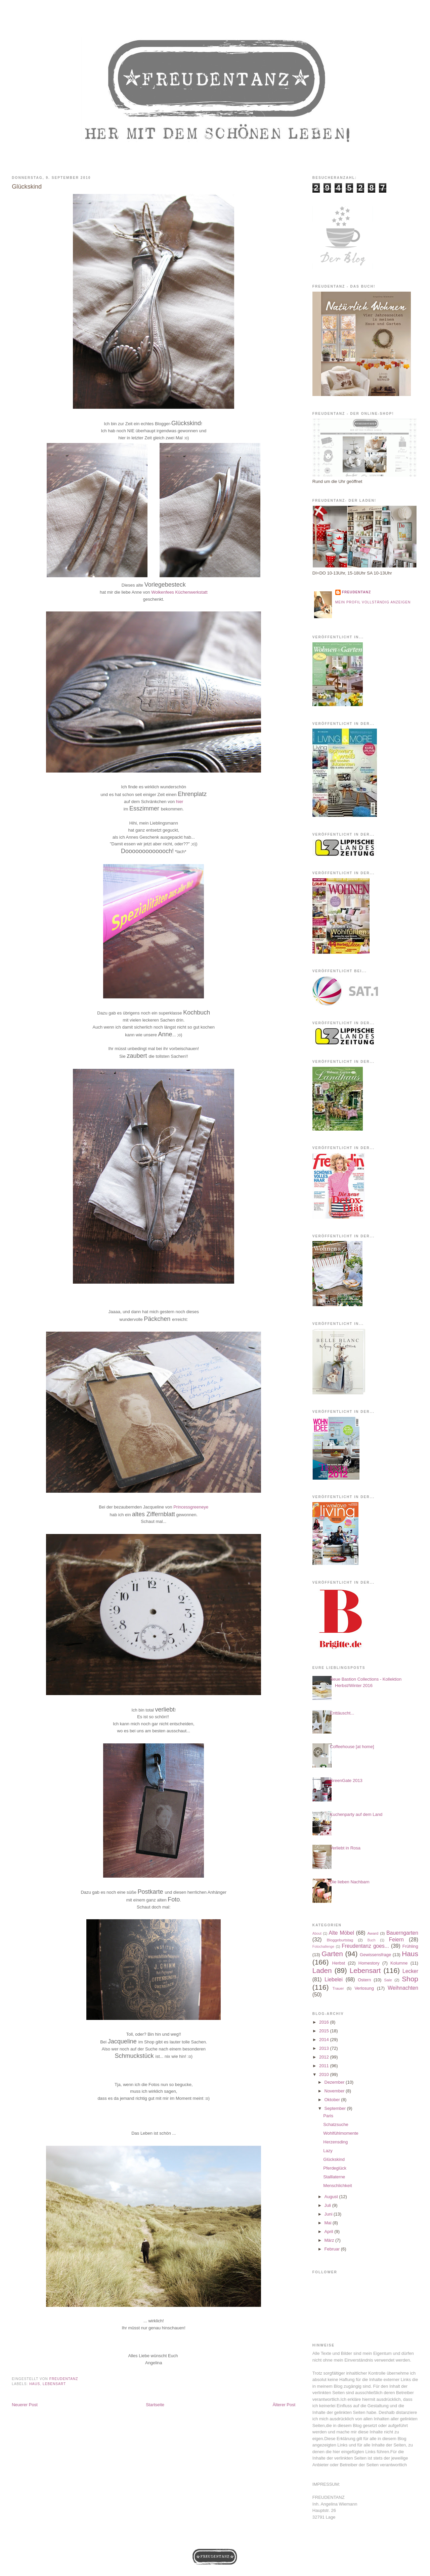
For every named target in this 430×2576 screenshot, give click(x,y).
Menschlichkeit (337, 2185)
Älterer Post (283, 2404)
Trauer (338, 1988)
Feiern (396, 1939)
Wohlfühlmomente (340, 2133)
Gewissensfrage (375, 1954)
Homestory (369, 1963)
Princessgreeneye (190, 1506)
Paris (328, 2115)
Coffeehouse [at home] (352, 1746)
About (316, 1933)
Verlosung (364, 1988)
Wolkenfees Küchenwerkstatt (179, 592)
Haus (34, 2384)
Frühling (410, 1946)
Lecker (410, 1971)
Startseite (155, 2404)
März (330, 2240)
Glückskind (334, 2159)
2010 (324, 2074)
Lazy (327, 2150)
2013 (324, 2048)
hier (179, 801)
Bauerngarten (402, 1933)
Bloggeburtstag (340, 1940)
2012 (324, 2057)
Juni (329, 2214)
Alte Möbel (341, 1933)
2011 (324, 2065)
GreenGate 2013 (346, 1780)
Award (372, 1933)
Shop (410, 1979)
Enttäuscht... (342, 1713)
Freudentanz (356, 592)
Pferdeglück (334, 2168)
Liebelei (334, 1979)
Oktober (333, 2099)
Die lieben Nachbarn (350, 1881)
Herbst (338, 1963)
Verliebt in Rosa (345, 1847)
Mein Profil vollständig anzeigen (373, 602)
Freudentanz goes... (365, 1946)
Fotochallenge (323, 1946)
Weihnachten (403, 1988)
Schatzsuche (335, 2124)
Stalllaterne (334, 2176)
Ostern (364, 1979)
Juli (328, 2205)
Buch (372, 1940)
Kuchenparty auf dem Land (356, 1814)
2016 (324, 2022)
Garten (332, 1954)
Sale (388, 1980)
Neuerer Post (25, 2404)
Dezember (335, 2082)
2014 (324, 2039)
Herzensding (335, 2141)
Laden (322, 1970)
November (335, 2090)
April (330, 2231)
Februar (333, 2248)
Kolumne (398, 1963)
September (336, 2108)
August (332, 2196)
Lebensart (54, 2384)
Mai (329, 2222)
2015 (324, 2030)
